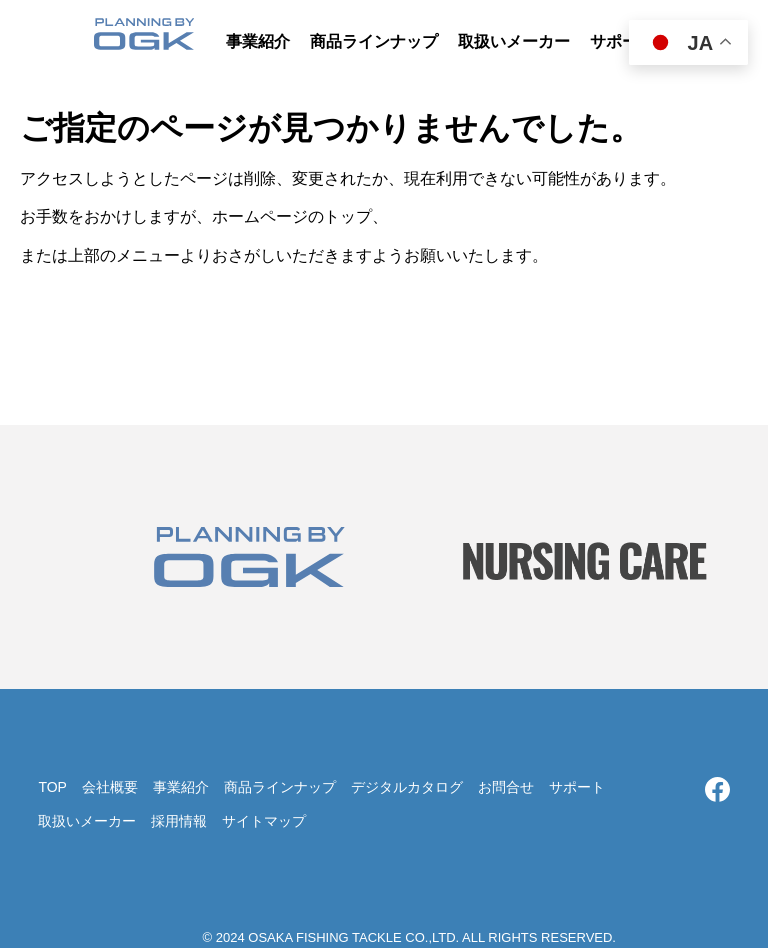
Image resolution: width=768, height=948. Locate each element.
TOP (52, 787)
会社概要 (110, 787)
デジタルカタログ (407, 787)
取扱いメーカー (87, 821)
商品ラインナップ (280, 787)
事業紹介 (181, 787)
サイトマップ (264, 821)
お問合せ (506, 787)
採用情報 (179, 821)
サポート (577, 787)
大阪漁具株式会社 (144, 40)
